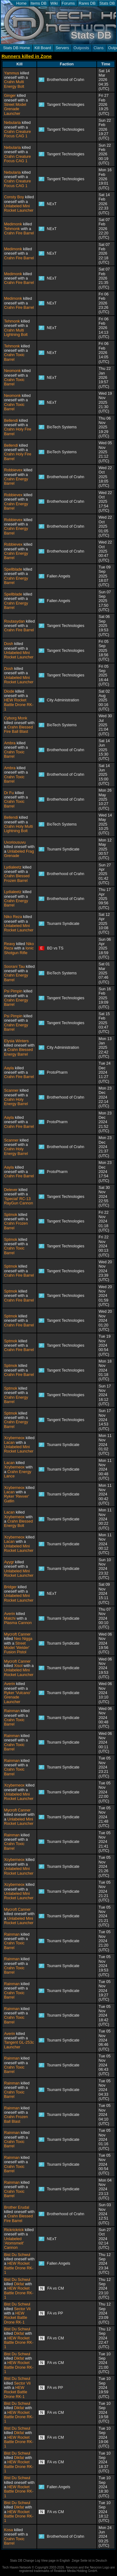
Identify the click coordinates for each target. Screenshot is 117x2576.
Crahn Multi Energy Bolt (14, 84)
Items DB (38, 3)
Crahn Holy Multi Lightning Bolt (18, 828)
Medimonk (13, 224)
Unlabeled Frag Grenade (19, 853)
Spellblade (13, 569)
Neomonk (12, 371)
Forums (68, 3)
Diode (9, 691)
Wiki (54, 3)
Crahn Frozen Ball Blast (16, 2119)
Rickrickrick (14, 2230)
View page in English (55, 2560)
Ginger (10, 95)
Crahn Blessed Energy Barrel (18, 1052)
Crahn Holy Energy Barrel (16, 1101)
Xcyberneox (14, 1438)
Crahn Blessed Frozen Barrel (17, 878)
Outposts (81, 48)
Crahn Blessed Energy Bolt (18, 1523)
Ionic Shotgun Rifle (19, 950)
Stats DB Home (16, 48)
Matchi (10, 1618)
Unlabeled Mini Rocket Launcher (18, 208)
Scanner (11, 1090)
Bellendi (11, 420)
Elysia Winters (16, 1041)
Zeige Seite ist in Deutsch (89, 2560)
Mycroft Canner (17, 1634)
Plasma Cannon (18, 1623)
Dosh (8, 644)
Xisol (18, 1666)
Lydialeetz (13, 867)
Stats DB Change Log (25, 2560)
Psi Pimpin (13, 991)
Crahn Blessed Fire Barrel (18, 2218)
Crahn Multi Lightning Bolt (16, 332)
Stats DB (107, 3)
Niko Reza (13, 917)
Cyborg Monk (15, 718)
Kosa (8, 2530)
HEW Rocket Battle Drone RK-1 (18, 704)
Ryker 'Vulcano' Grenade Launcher (17, 1697)
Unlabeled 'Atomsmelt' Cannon (14, 2243)
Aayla (9, 1068)
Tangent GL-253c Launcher (19, 2044)
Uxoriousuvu (15, 842)
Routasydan (14, 621)
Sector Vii (22, 2309)
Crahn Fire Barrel (19, 233)
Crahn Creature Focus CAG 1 (17, 134)
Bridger (10, 1587)
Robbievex (13, 470)
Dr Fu (9, 793)
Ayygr (9, 1562)
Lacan (9, 1442)
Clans (99, 48)
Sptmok (10, 1215)
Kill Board (42, 48)
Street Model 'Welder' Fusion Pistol (16, 1648)
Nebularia (12, 122)
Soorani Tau (14, 966)
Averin (9, 1614)
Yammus (11, 73)
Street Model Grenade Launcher (15, 109)
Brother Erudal (16, 2207)
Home (21, 3)
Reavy (9, 944)
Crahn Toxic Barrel (14, 357)
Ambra (10, 743)
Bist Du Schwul (17, 2255)
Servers (62, 48)
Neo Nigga (23, 1638)
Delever (10, 1190)
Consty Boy (14, 197)
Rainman (12, 1711)
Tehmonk (12, 229)
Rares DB (87, 3)
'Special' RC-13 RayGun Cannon (18, 1201)
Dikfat (19, 2284)
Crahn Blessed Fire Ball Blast (18, 729)
